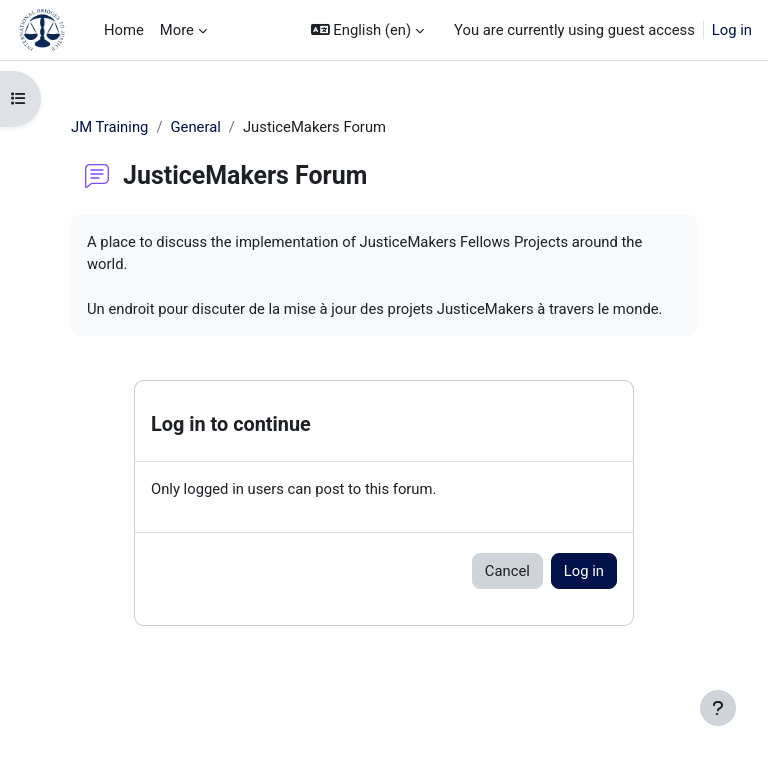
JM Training (109, 127)
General (195, 127)
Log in (732, 30)
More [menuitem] (177, 30)
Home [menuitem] (124, 30)
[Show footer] (718, 708)
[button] (367, 30)
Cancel (507, 571)
